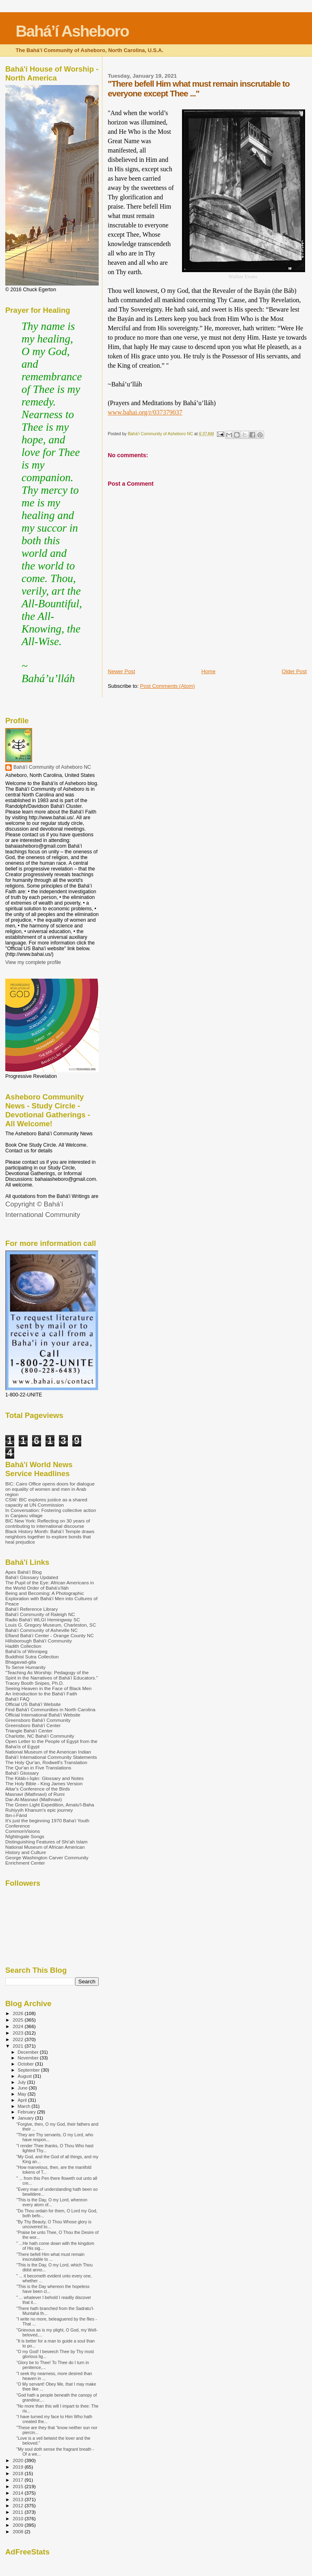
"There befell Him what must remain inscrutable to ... (50, 2257)
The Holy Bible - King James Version (43, 1783)
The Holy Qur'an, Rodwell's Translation (46, 1762)
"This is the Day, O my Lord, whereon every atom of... (51, 2202)
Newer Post (121, 671)
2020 (18, 2460)
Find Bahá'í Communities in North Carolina (50, 1709)
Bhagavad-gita (20, 1661)
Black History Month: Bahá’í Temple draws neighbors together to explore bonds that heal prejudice (49, 1536)
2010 (18, 2518)
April (23, 2100)
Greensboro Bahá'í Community (38, 1720)
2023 (18, 2032)
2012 (18, 2505)
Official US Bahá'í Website (33, 1704)
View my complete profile (33, 962)
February (27, 2111)
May (23, 2094)
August (25, 2076)
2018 (18, 2473)
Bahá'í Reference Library (31, 1609)
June (23, 2087)
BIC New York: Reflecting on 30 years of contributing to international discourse (47, 1523)
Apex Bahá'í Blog (23, 1572)
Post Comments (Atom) (167, 686)
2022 (18, 2039)
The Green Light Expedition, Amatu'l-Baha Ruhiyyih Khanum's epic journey (49, 1807)
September (29, 2070)
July (22, 2082)
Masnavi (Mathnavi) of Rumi (35, 1794)
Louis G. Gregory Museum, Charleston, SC (50, 1624)
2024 (18, 2026)
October (26, 2063)
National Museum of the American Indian (48, 1751)
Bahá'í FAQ (17, 1698)
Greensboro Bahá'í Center (33, 1725)
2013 (18, 2499)
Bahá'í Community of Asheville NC (41, 1630)
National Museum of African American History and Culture (44, 1849)
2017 (18, 2479)
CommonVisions (22, 1831)
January (26, 2118)
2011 (18, 2512)
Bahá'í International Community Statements (51, 1757)
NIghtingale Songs (24, 1836)
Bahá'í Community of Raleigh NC (40, 1614)
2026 (18, 2013)
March (25, 2106)
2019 (18, 2466)
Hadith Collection (23, 1646)
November (29, 2057)
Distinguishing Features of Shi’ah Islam (46, 1841)
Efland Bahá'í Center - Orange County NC (49, 1635)
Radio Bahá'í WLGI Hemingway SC (42, 1619)
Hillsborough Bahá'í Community (38, 1640)
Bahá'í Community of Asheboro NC (52, 767)
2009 (18, 2525)
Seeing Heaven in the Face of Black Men (48, 1688)
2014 (18, 2492)
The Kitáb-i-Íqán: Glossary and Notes (44, 1778)
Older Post (294, 671)
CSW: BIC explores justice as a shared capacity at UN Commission (46, 1502)
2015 (18, 2486)
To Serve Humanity (25, 1667)
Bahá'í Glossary (22, 1772)
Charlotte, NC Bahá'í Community (39, 1735)
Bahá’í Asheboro (71, 31)
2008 (18, 2531)
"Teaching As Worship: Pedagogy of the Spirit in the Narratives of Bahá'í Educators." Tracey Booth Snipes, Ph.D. (51, 1678)
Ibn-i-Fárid (16, 1815)
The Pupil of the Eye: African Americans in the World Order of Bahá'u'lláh (49, 1585)
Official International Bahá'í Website (42, 1714)
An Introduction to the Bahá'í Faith (41, 1693)
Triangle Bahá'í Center (28, 1730)
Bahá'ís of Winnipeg (26, 1651)
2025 (18, 2019)
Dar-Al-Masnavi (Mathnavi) (33, 1799)
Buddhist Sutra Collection (32, 1656)
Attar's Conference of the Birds (37, 1788)
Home (209, 671)
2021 (18, 2045)
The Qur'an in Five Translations (38, 1767)
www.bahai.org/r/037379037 (145, 412)
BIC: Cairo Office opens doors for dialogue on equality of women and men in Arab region (50, 1489)
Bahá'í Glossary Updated (31, 1577)
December (29, 2052)
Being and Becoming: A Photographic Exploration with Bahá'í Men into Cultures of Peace (51, 1598)
